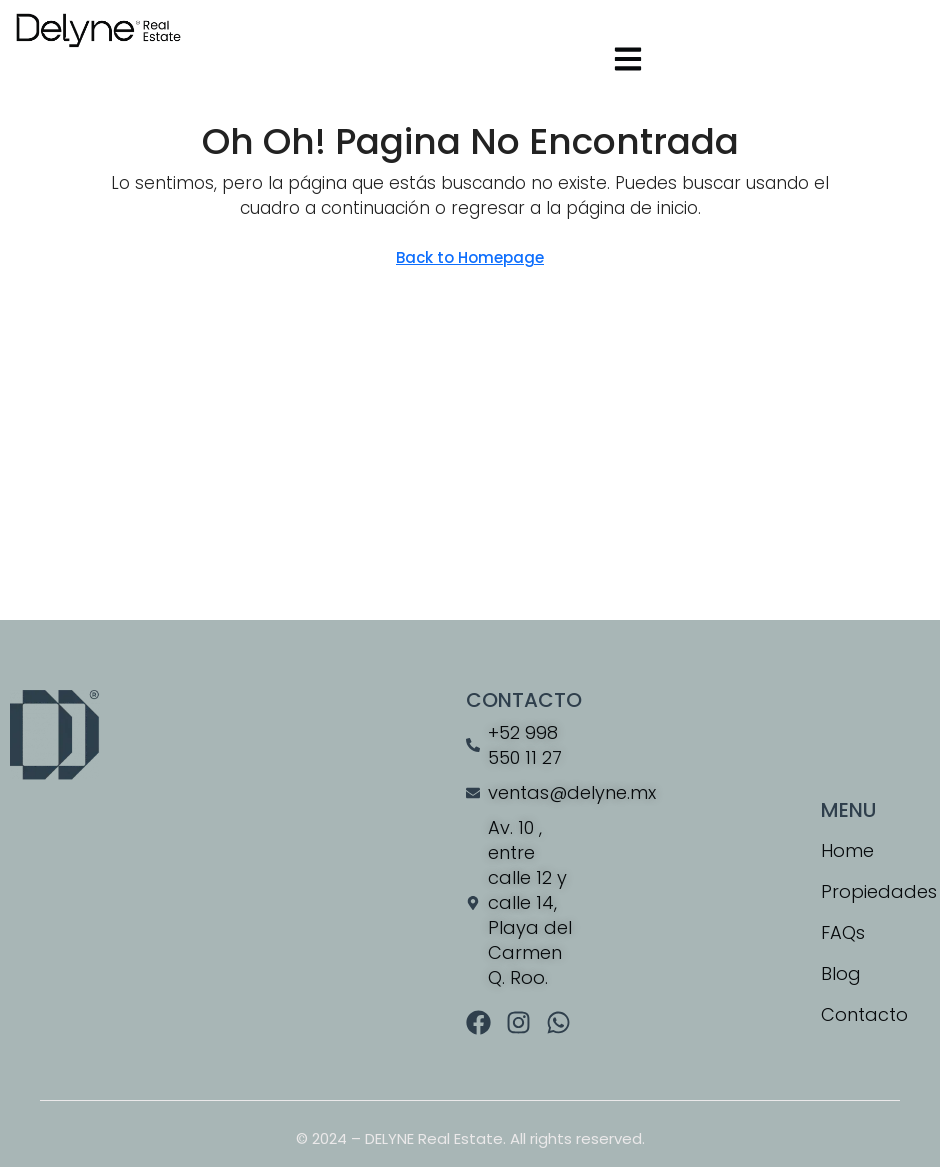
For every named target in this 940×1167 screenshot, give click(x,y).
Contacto (864, 1014)
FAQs (843, 932)
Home (847, 850)
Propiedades (875, 891)
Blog (841, 973)
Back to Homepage (470, 257)
